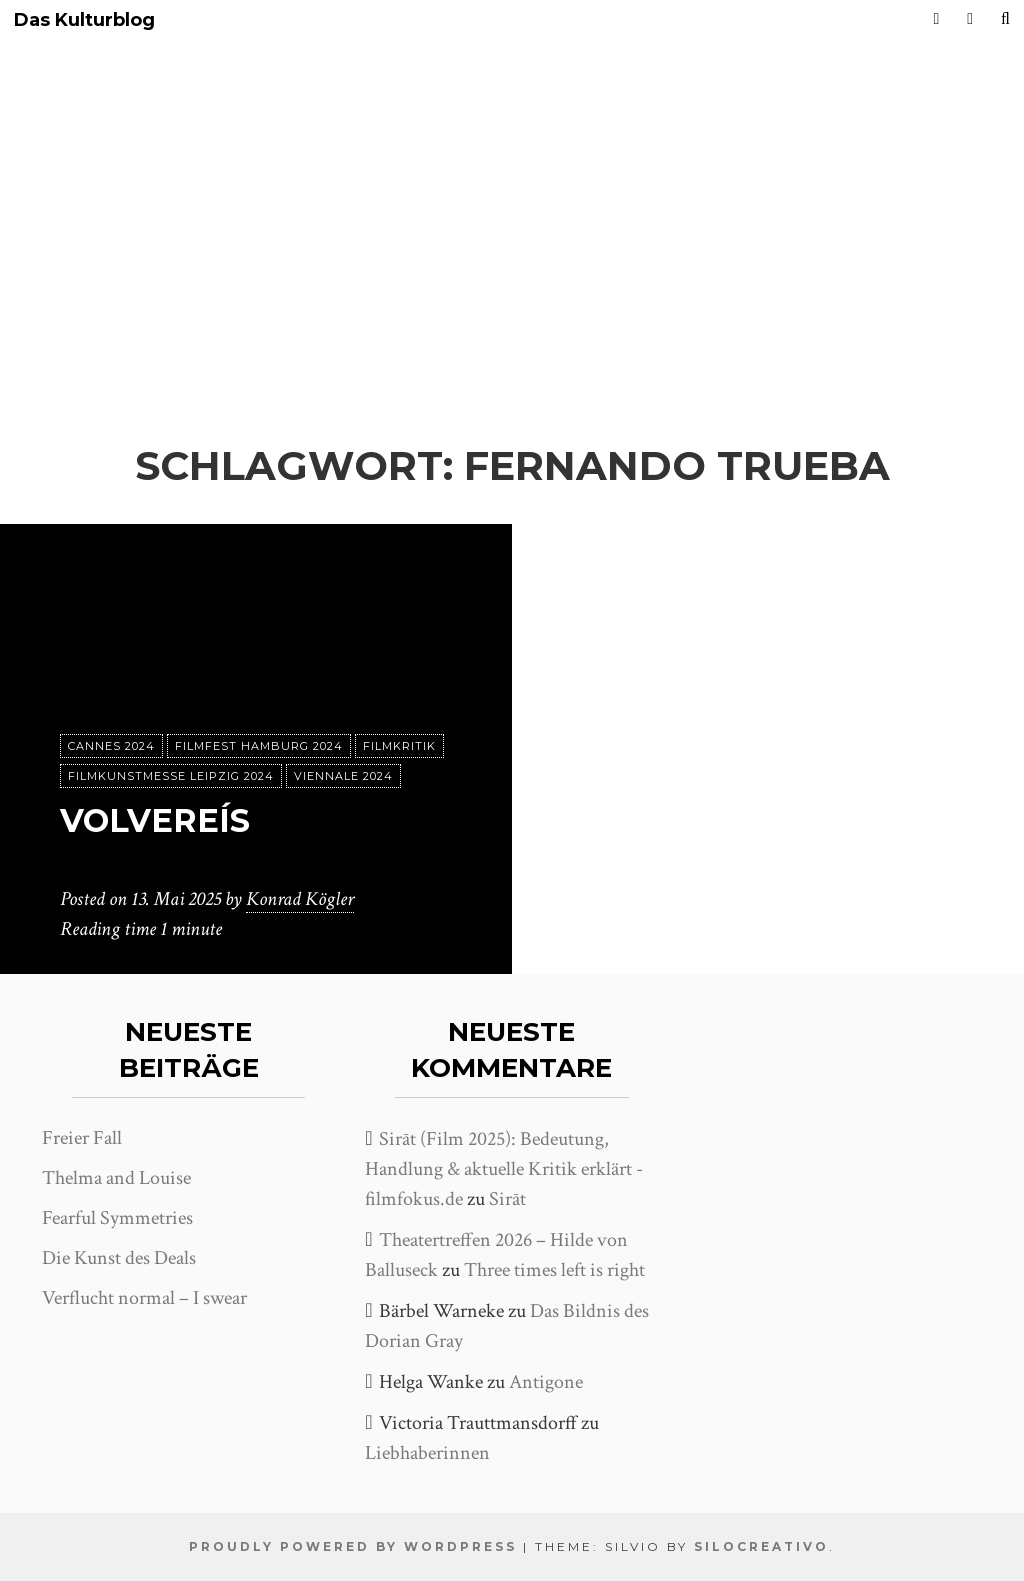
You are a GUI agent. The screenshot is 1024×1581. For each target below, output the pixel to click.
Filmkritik (399, 746)
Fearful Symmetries (117, 1218)
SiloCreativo (761, 1546)
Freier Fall (82, 1138)
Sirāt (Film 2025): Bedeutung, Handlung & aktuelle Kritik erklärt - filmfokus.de (504, 1169)
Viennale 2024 (343, 776)
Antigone (546, 1382)
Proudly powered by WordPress (353, 1546)
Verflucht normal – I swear (144, 1298)
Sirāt (507, 1199)
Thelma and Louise (116, 1178)
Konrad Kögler (300, 899)
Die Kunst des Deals (119, 1258)
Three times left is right (554, 1270)
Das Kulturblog (84, 20)
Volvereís (155, 820)
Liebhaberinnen (427, 1453)
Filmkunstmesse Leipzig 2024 (171, 776)
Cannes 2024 (111, 746)
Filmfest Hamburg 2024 (259, 746)
